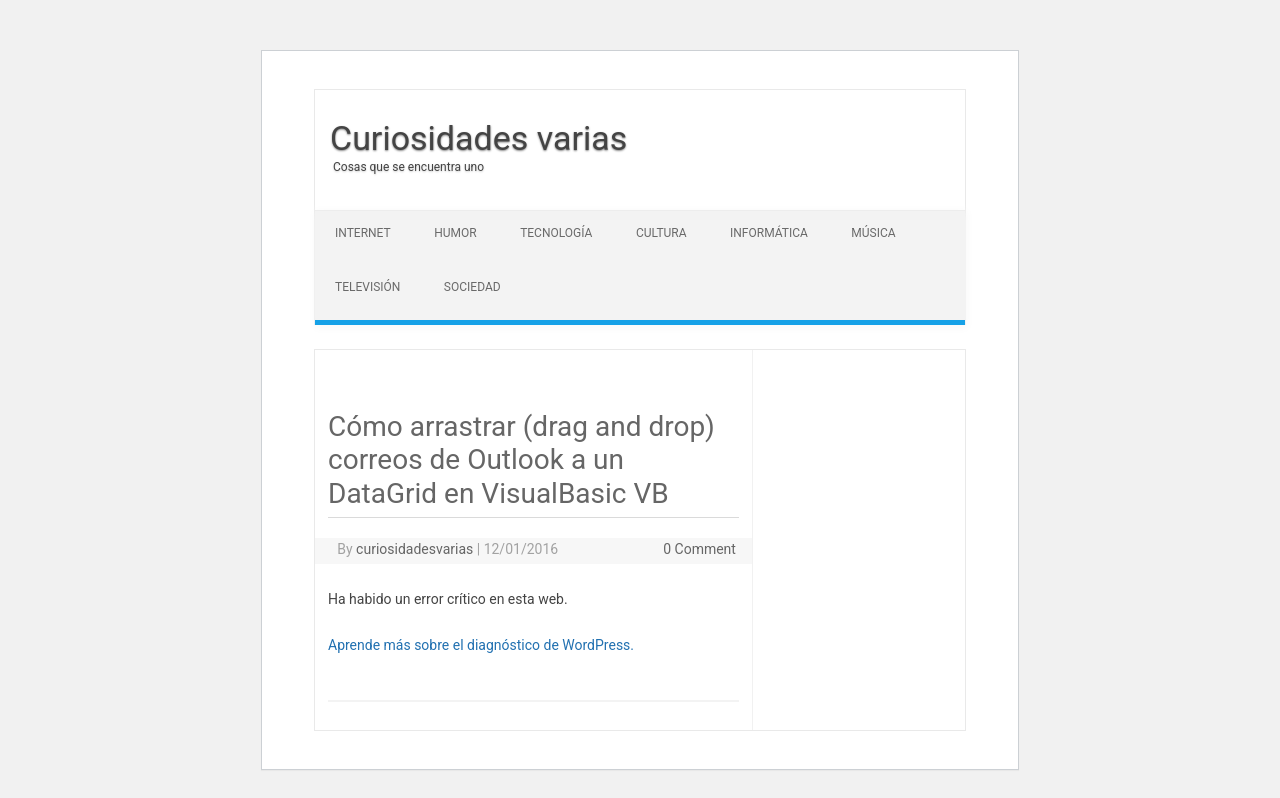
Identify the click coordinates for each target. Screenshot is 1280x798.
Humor (455, 233)
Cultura (661, 233)
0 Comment (699, 549)
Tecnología (556, 233)
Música (873, 233)
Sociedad (472, 287)
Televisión (367, 287)
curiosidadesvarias (414, 549)
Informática (769, 233)
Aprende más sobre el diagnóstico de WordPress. (481, 645)
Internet (363, 233)
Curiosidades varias (478, 138)
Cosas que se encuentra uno (408, 167)
